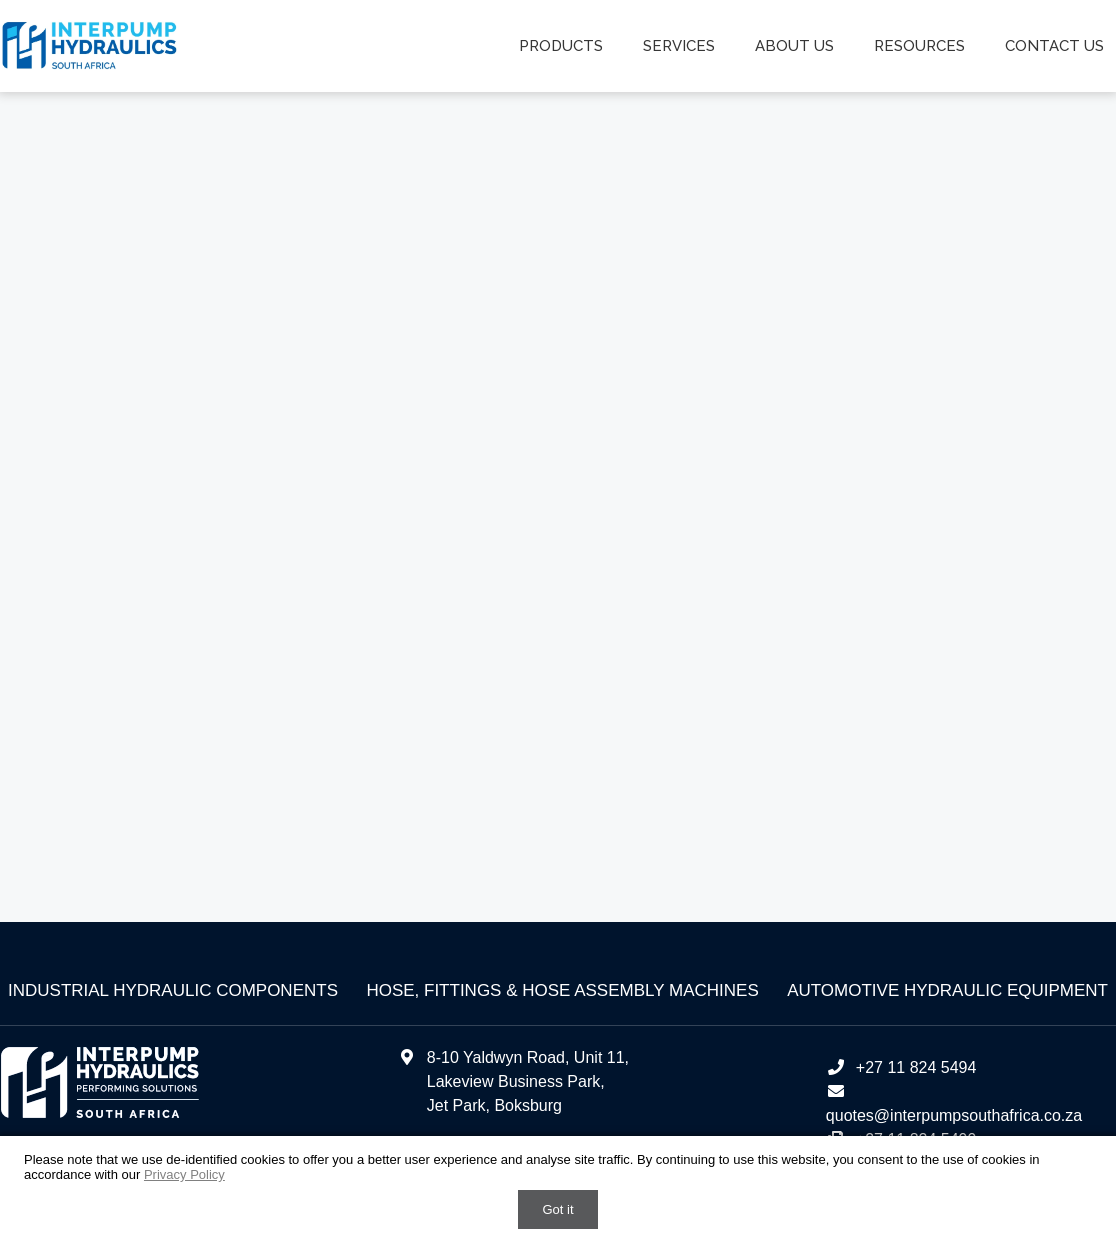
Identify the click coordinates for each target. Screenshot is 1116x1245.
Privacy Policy (184, 1174)
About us (794, 46)
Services (679, 46)
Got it (557, 1209)
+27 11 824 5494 (901, 1067)
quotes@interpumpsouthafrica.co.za (954, 1115)
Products (561, 46)
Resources (919, 46)
